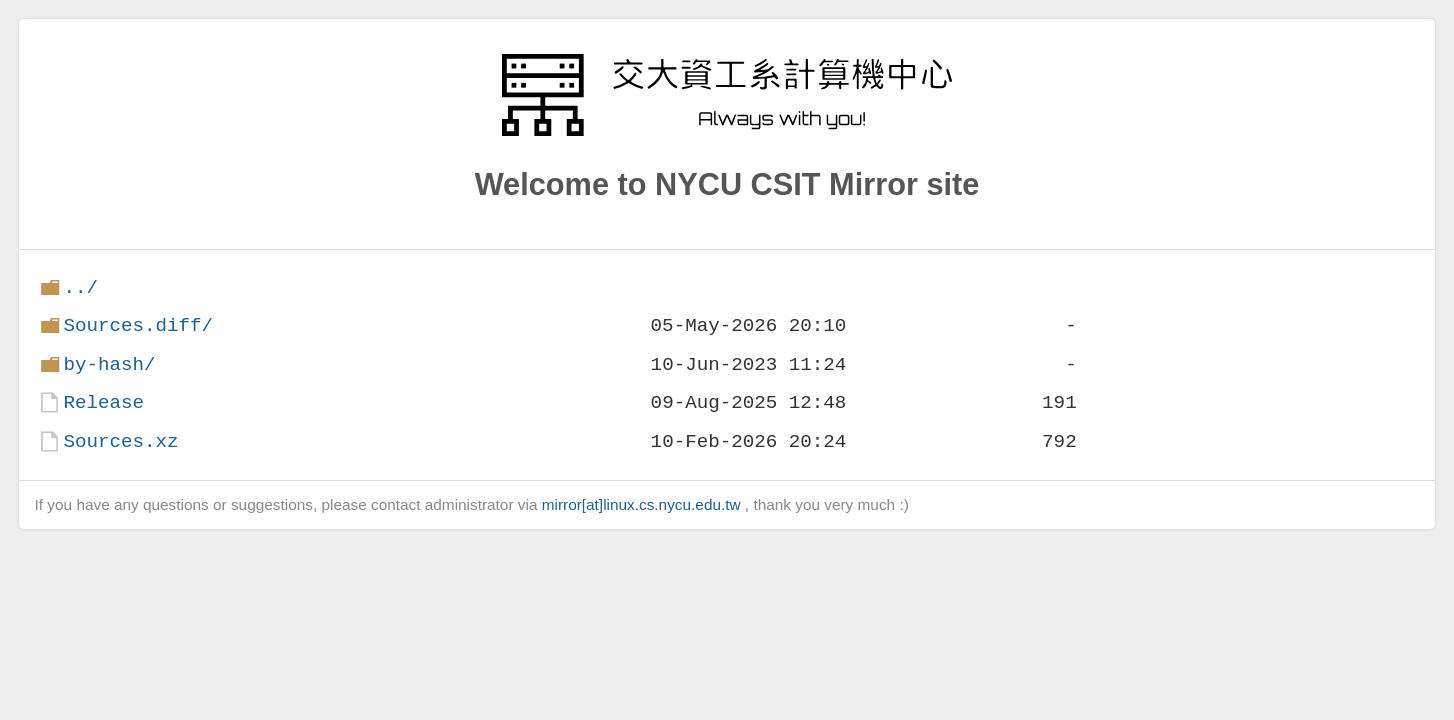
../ (80, 287)
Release (103, 402)
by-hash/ (109, 364)
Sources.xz (120, 441)
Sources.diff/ (138, 325)
